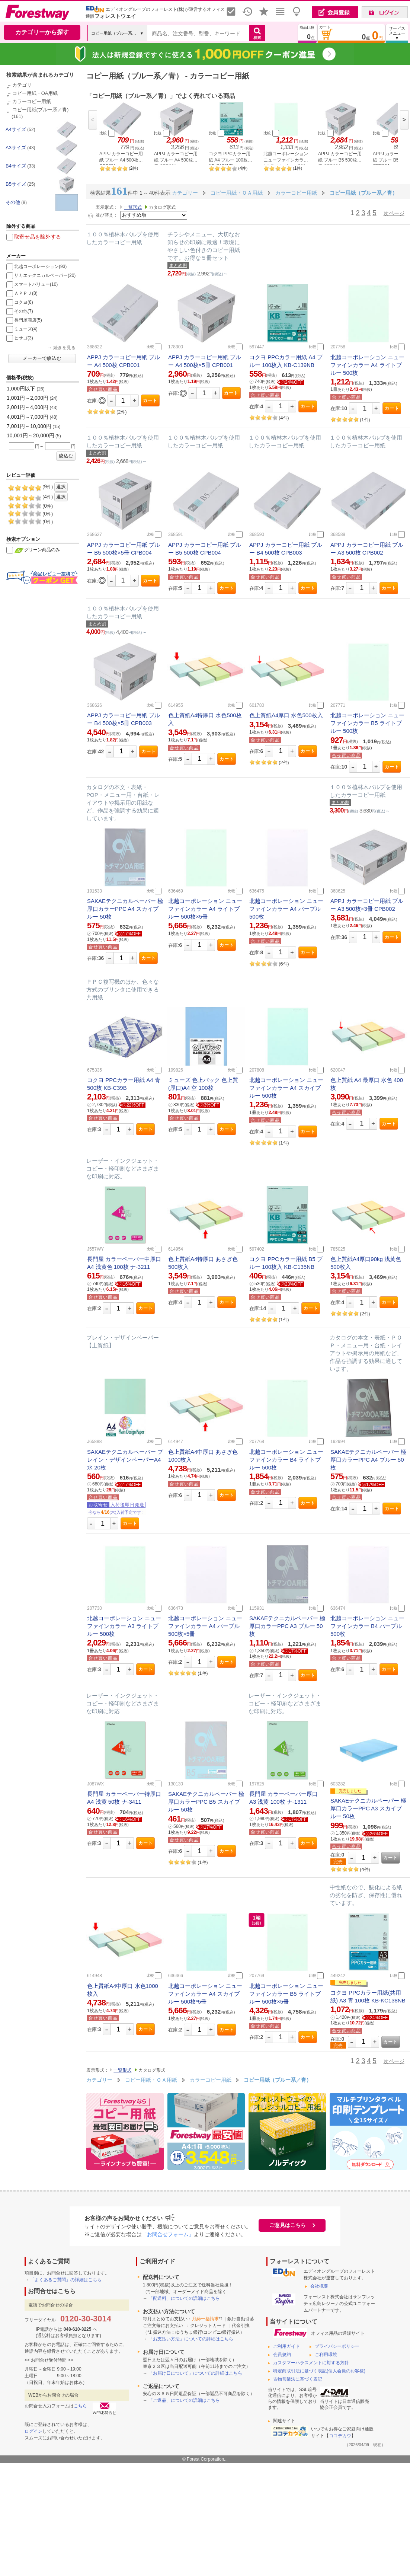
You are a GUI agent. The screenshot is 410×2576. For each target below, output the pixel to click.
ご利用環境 (326, 2354)
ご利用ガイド (286, 2346)
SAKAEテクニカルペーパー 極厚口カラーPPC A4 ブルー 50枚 (368, 1460)
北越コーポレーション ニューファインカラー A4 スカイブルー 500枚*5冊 (205, 1994)
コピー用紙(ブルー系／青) (40, 109)
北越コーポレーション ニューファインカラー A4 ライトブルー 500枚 (367, 365)
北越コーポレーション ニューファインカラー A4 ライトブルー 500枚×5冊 (205, 909)
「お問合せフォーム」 (168, 2234)
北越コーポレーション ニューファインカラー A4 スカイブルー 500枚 (286, 1088)
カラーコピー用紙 (31, 101)
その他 (13, 202)
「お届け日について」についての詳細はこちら (195, 2373)
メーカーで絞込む (42, 358)
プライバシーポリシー (337, 2346)
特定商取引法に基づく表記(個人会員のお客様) (319, 2371)
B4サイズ (16, 166)
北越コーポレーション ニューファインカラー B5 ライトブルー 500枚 (367, 723)
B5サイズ (16, 184)
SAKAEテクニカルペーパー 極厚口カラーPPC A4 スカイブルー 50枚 (125, 909)
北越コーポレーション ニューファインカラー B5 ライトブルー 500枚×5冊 (286, 1994)
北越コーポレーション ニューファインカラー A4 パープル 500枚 (286, 909)
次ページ (394, 213)
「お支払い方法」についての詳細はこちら (190, 2339)
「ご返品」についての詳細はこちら (184, 2400)
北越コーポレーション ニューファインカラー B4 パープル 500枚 (367, 1626)
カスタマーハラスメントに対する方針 (311, 2362)
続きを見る (64, 347)
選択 (61, 486)
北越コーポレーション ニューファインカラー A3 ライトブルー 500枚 (124, 1626)
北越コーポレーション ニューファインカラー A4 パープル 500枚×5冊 (205, 1626)
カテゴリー (99, 2080)
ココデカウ (340, 2435)
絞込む (66, 456)
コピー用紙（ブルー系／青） (277, 2080)
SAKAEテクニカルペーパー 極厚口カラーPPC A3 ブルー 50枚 (287, 1626)
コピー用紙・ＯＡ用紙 (152, 2080)
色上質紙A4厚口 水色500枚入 (286, 715)
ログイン (33, 2431)
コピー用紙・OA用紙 (35, 93)
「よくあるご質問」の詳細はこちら (66, 2279)
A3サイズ (16, 147)
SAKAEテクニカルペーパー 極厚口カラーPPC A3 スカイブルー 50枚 (368, 1808)
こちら (80, 2406)
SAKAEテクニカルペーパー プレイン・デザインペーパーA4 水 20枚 (125, 1460)
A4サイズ (16, 129)
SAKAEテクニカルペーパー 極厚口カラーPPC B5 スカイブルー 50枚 (206, 1802)
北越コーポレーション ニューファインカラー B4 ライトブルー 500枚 (286, 1460)
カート (150, 400)
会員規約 (282, 2354)
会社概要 (319, 2286)
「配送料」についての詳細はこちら (184, 2298)
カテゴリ (22, 85)
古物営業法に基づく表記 (297, 2379)
